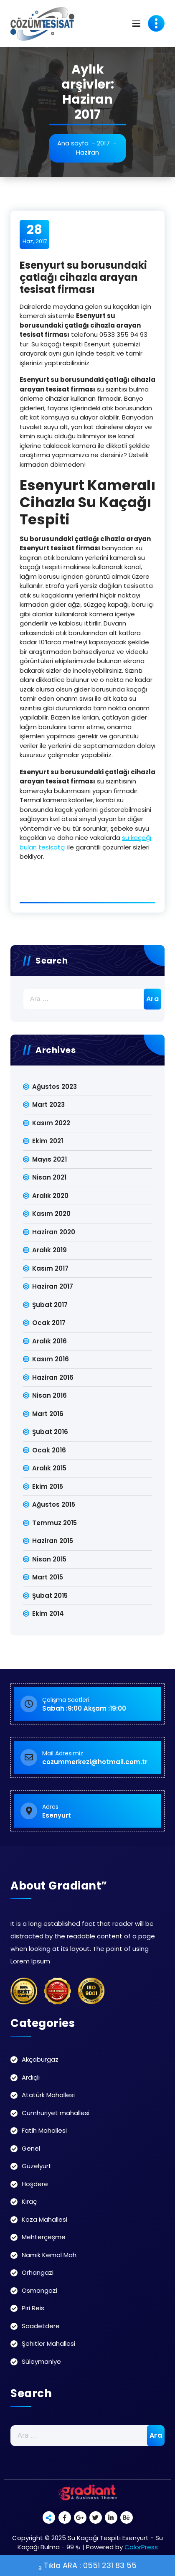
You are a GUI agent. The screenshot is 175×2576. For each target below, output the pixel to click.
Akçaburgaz (40, 2059)
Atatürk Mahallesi (48, 2094)
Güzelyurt (36, 2166)
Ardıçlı (31, 2077)
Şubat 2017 (50, 1304)
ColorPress (141, 2547)
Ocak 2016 (49, 1450)
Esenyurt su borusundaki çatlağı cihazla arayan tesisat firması (83, 277)
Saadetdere (41, 2326)
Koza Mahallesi (44, 2219)
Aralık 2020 (50, 1195)
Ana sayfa (73, 143)
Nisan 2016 (49, 1395)
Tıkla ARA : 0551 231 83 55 (87, 2566)
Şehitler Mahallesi (48, 2343)
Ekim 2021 (47, 1141)
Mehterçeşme (44, 2237)
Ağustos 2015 (53, 1504)
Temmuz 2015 (54, 1522)
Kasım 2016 (50, 1359)
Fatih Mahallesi (44, 2130)
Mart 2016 (47, 1413)
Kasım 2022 (51, 1123)
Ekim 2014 (48, 1613)
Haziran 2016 (53, 1377)
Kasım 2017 (50, 1268)
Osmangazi (39, 2290)
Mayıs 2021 (49, 1159)
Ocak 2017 (49, 1322)
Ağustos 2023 (54, 1086)
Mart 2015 (47, 1577)
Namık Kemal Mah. (50, 2255)
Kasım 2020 (51, 1213)
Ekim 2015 (47, 1486)
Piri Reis (33, 2308)
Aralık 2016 (49, 1341)
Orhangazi (37, 2272)
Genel (31, 2148)
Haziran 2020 (53, 1232)
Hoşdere (35, 2183)
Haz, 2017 (35, 234)
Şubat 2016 (50, 1431)
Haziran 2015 (52, 1540)
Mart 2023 (48, 1104)
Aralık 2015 (49, 1468)
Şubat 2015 (50, 1595)
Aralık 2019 (49, 1250)
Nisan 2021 (49, 1177)
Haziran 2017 (52, 1286)
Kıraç (29, 2201)
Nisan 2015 (49, 1559)
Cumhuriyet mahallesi (55, 2112)
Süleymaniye (41, 2361)
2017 (103, 143)
